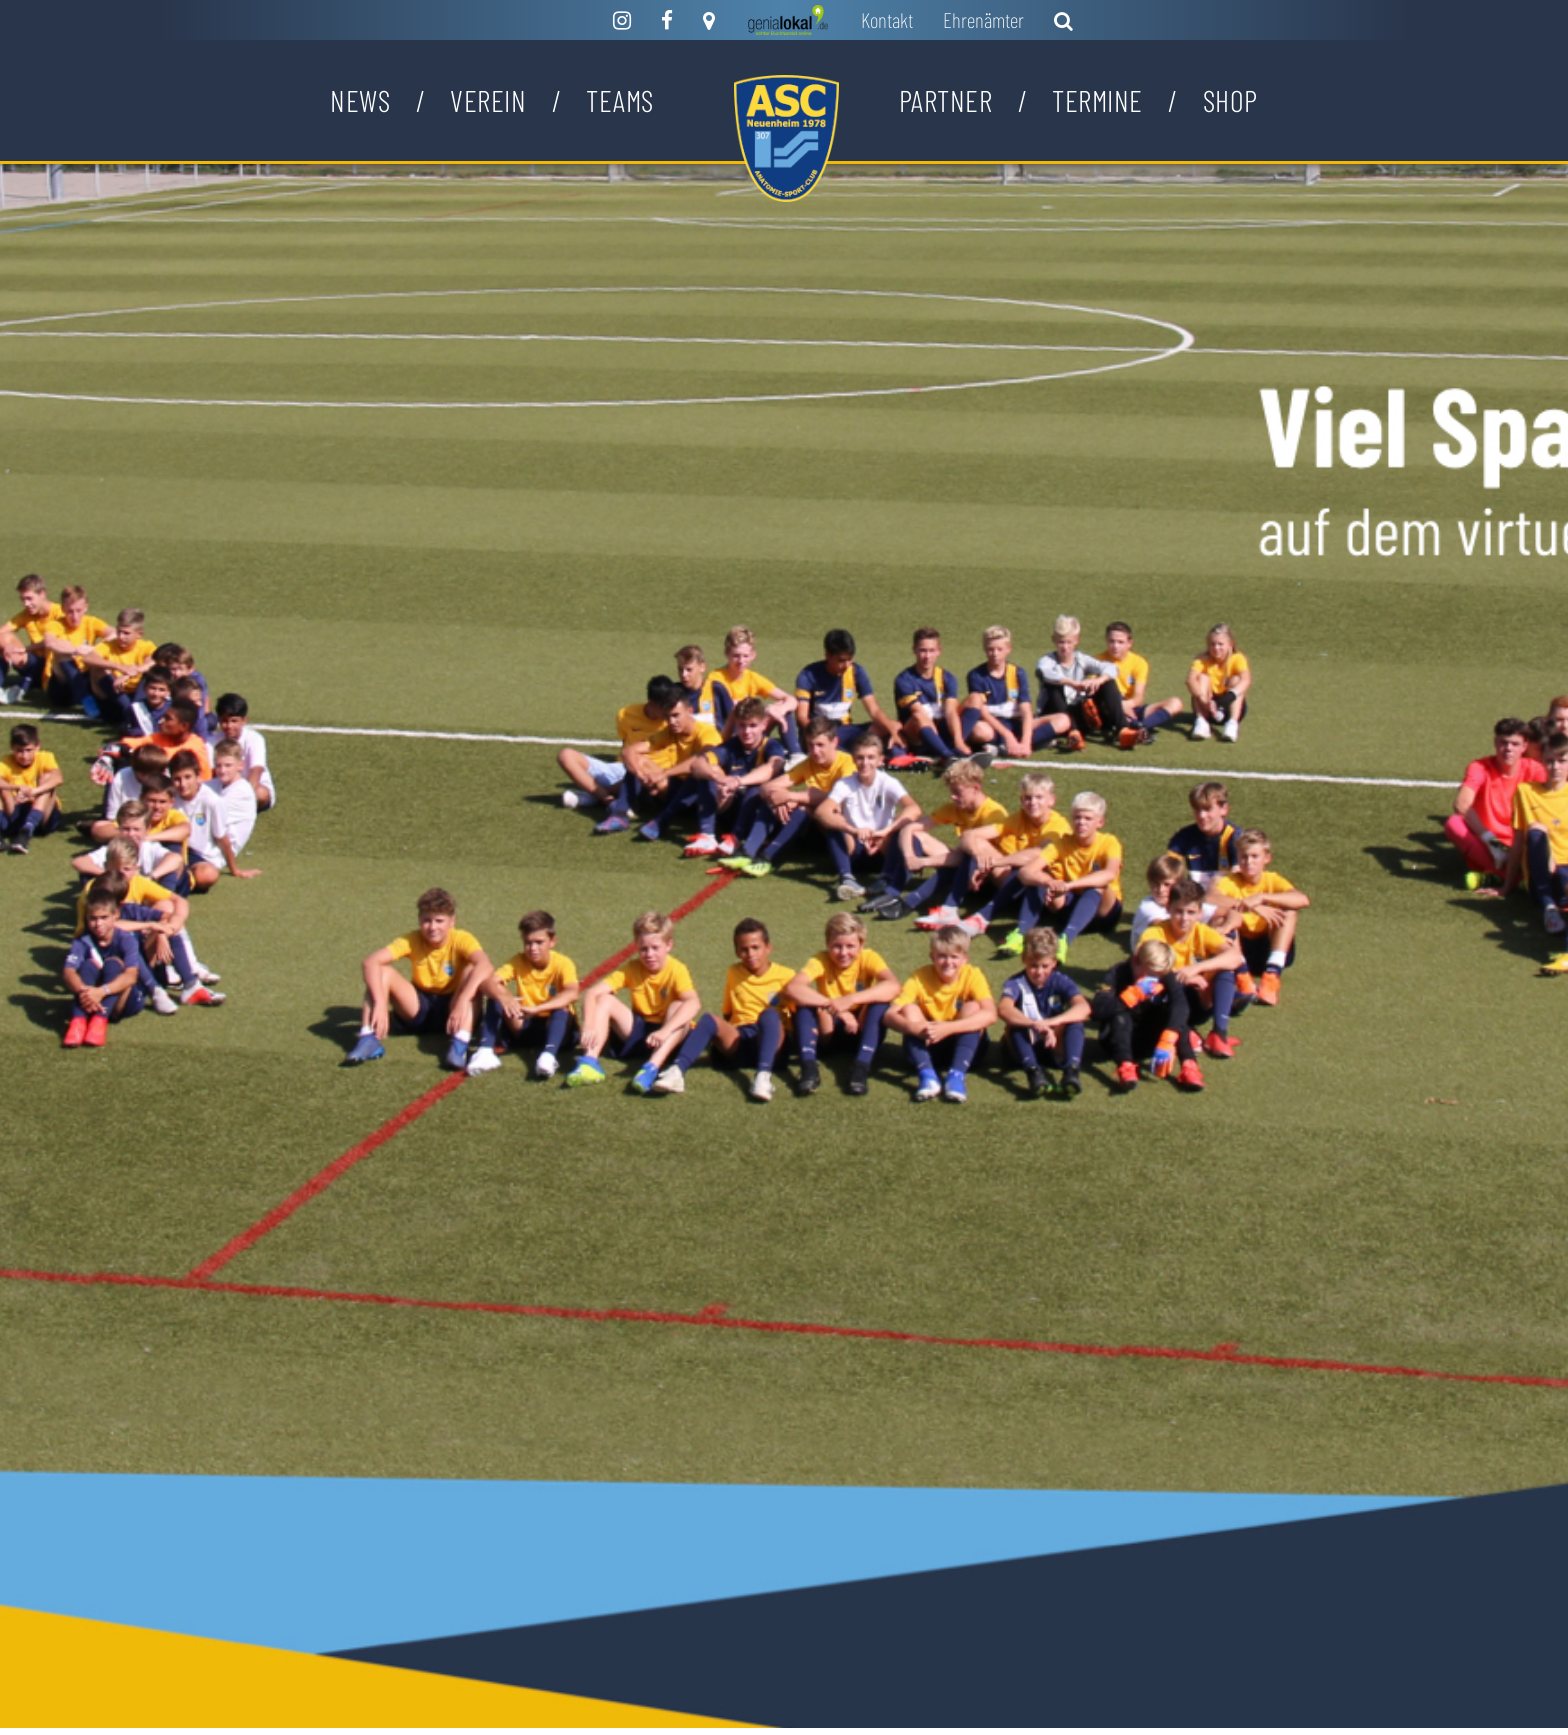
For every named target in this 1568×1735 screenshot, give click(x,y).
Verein (488, 100)
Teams (620, 100)
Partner (946, 100)
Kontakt (887, 19)
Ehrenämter (983, 19)
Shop (1230, 100)
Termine (1097, 100)
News (360, 100)
